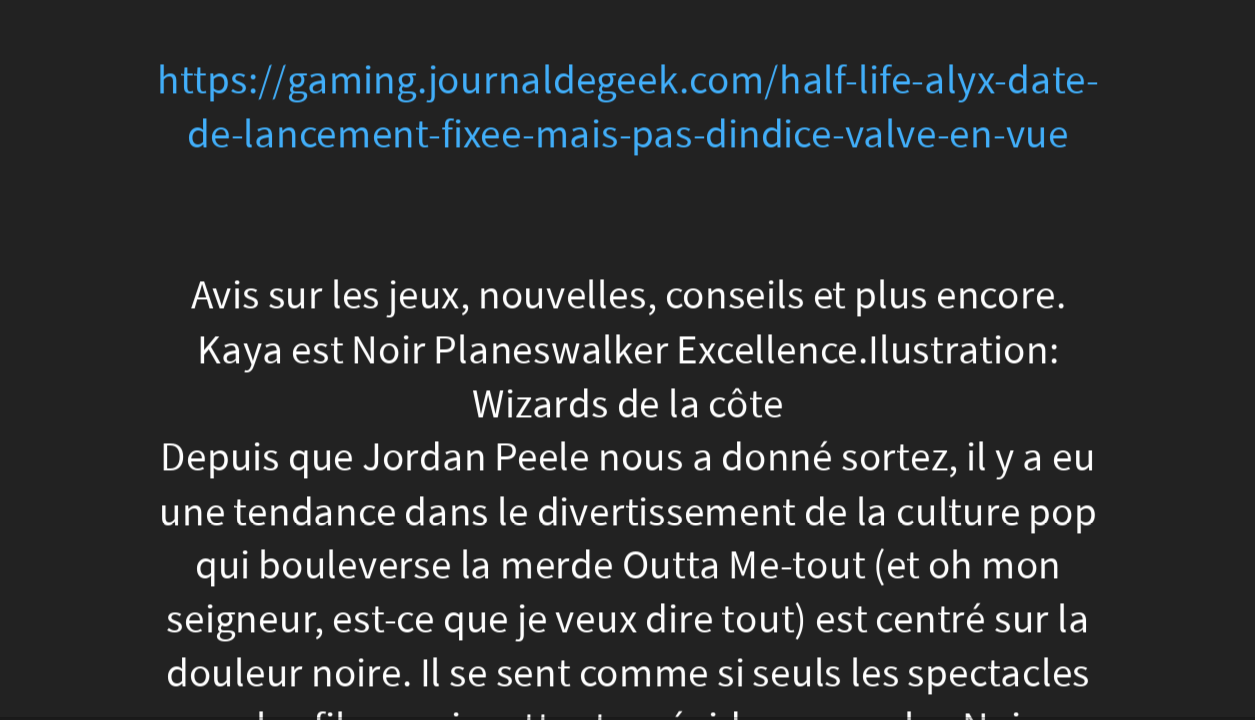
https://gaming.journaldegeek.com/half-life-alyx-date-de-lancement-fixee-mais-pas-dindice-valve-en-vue (627, 107)
